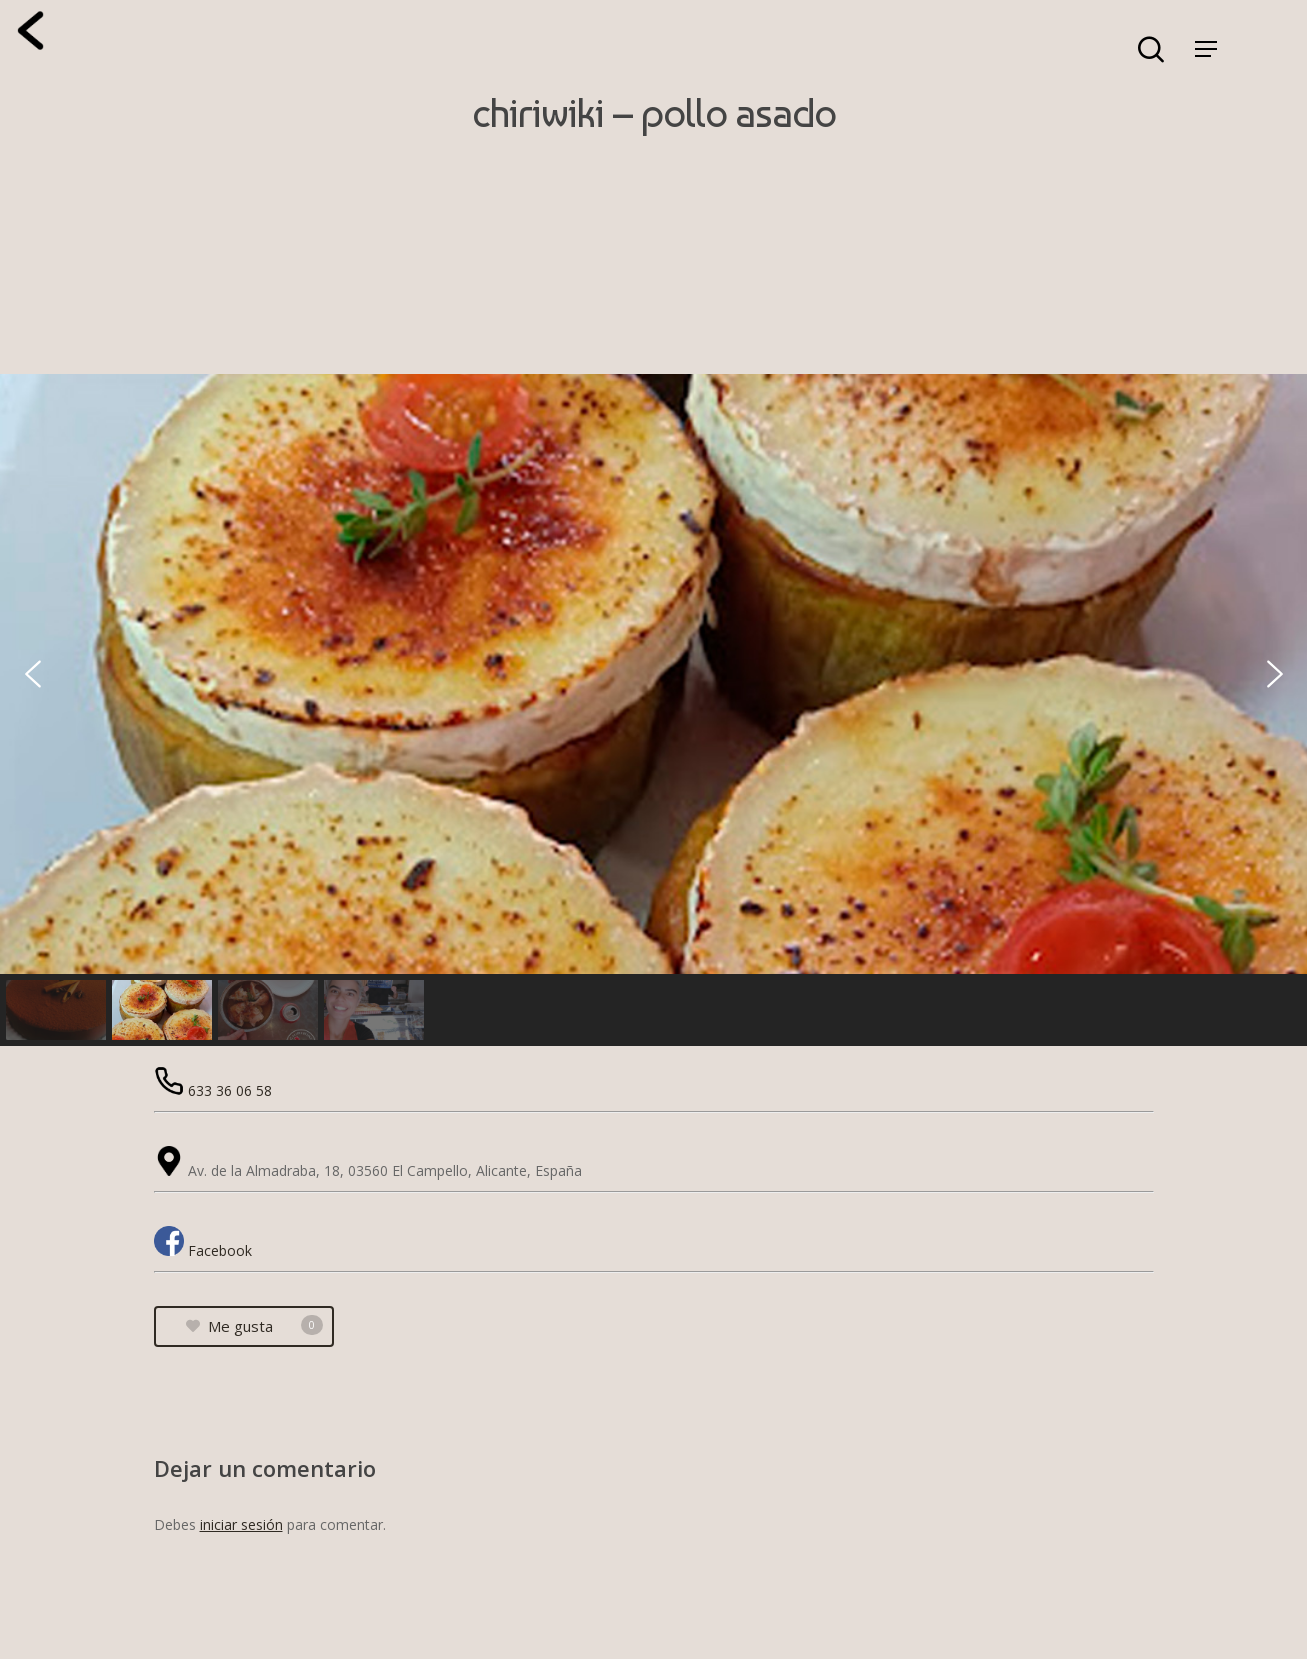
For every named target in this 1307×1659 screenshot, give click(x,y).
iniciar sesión (241, 1524)
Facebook (220, 1250)
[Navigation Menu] (1206, 49)
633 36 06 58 (230, 1090)
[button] (33, 674)
